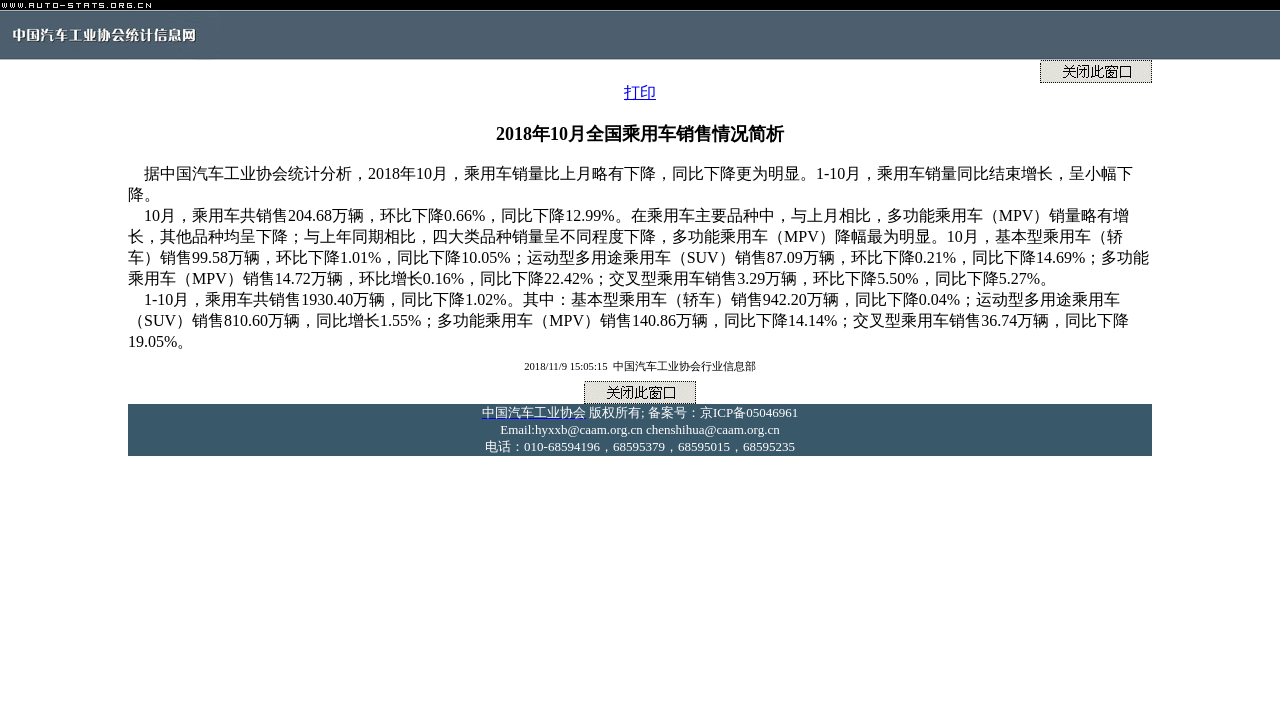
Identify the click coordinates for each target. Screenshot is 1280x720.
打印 (640, 92)
